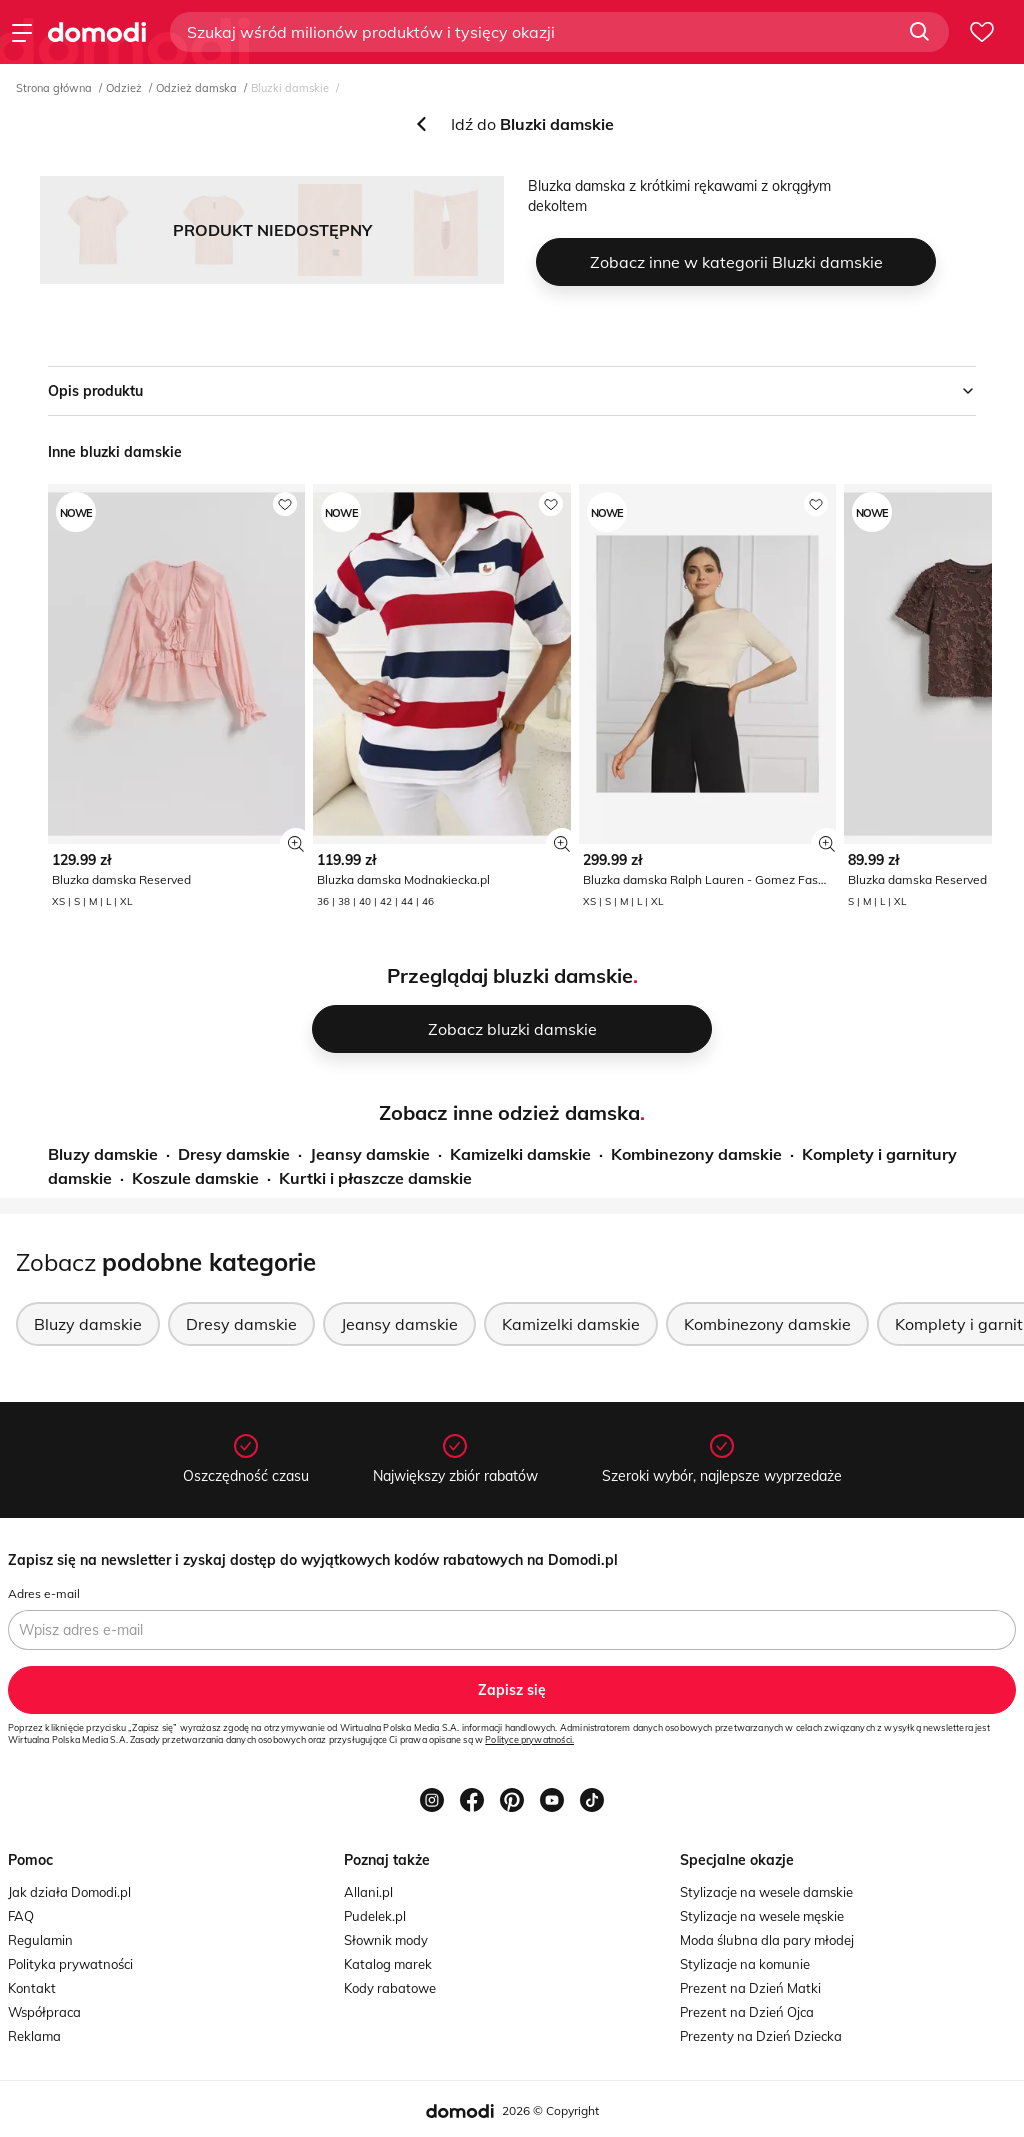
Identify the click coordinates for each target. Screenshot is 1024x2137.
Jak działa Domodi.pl (69, 1892)
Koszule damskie (195, 1178)
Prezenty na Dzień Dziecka (761, 2036)
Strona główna (54, 88)
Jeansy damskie (370, 1154)
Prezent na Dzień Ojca (747, 2012)
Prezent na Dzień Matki (750, 1988)
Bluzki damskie (290, 88)
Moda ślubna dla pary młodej (767, 1940)
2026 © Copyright (550, 2110)
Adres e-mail (44, 1593)
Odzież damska (196, 88)
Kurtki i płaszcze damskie (375, 1178)
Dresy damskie (234, 1154)
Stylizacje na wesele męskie (762, 1916)
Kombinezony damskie (696, 1154)
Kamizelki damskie (520, 1154)
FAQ (21, 1916)
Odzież (124, 88)
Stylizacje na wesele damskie (766, 1892)
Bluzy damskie (103, 1154)
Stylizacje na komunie (745, 1964)
